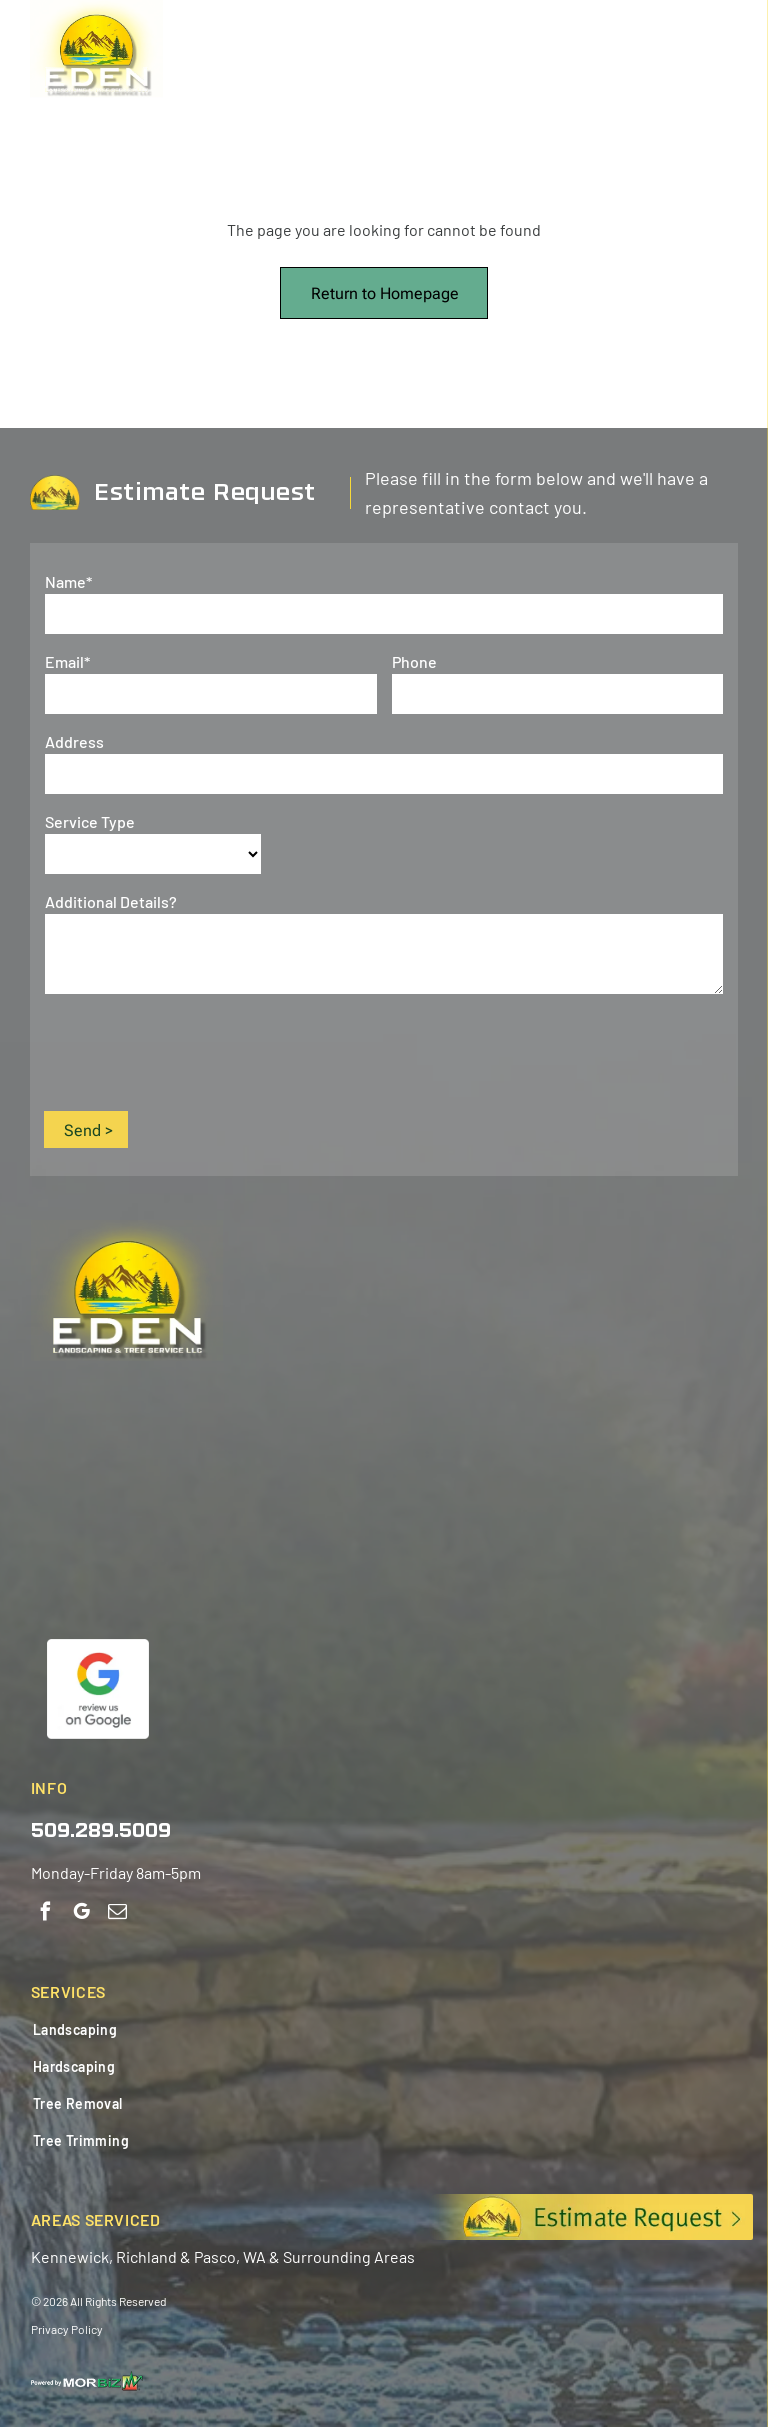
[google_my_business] (81, 1914)
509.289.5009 (101, 1832)
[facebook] (45, 1914)
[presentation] (197, 1051)
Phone (414, 661)
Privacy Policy (67, 2329)
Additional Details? (111, 901)
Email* (67, 661)
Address (74, 741)
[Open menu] (731, 54)
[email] (117, 1914)
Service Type (90, 821)
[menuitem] (178, 2029)
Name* (68, 581)
